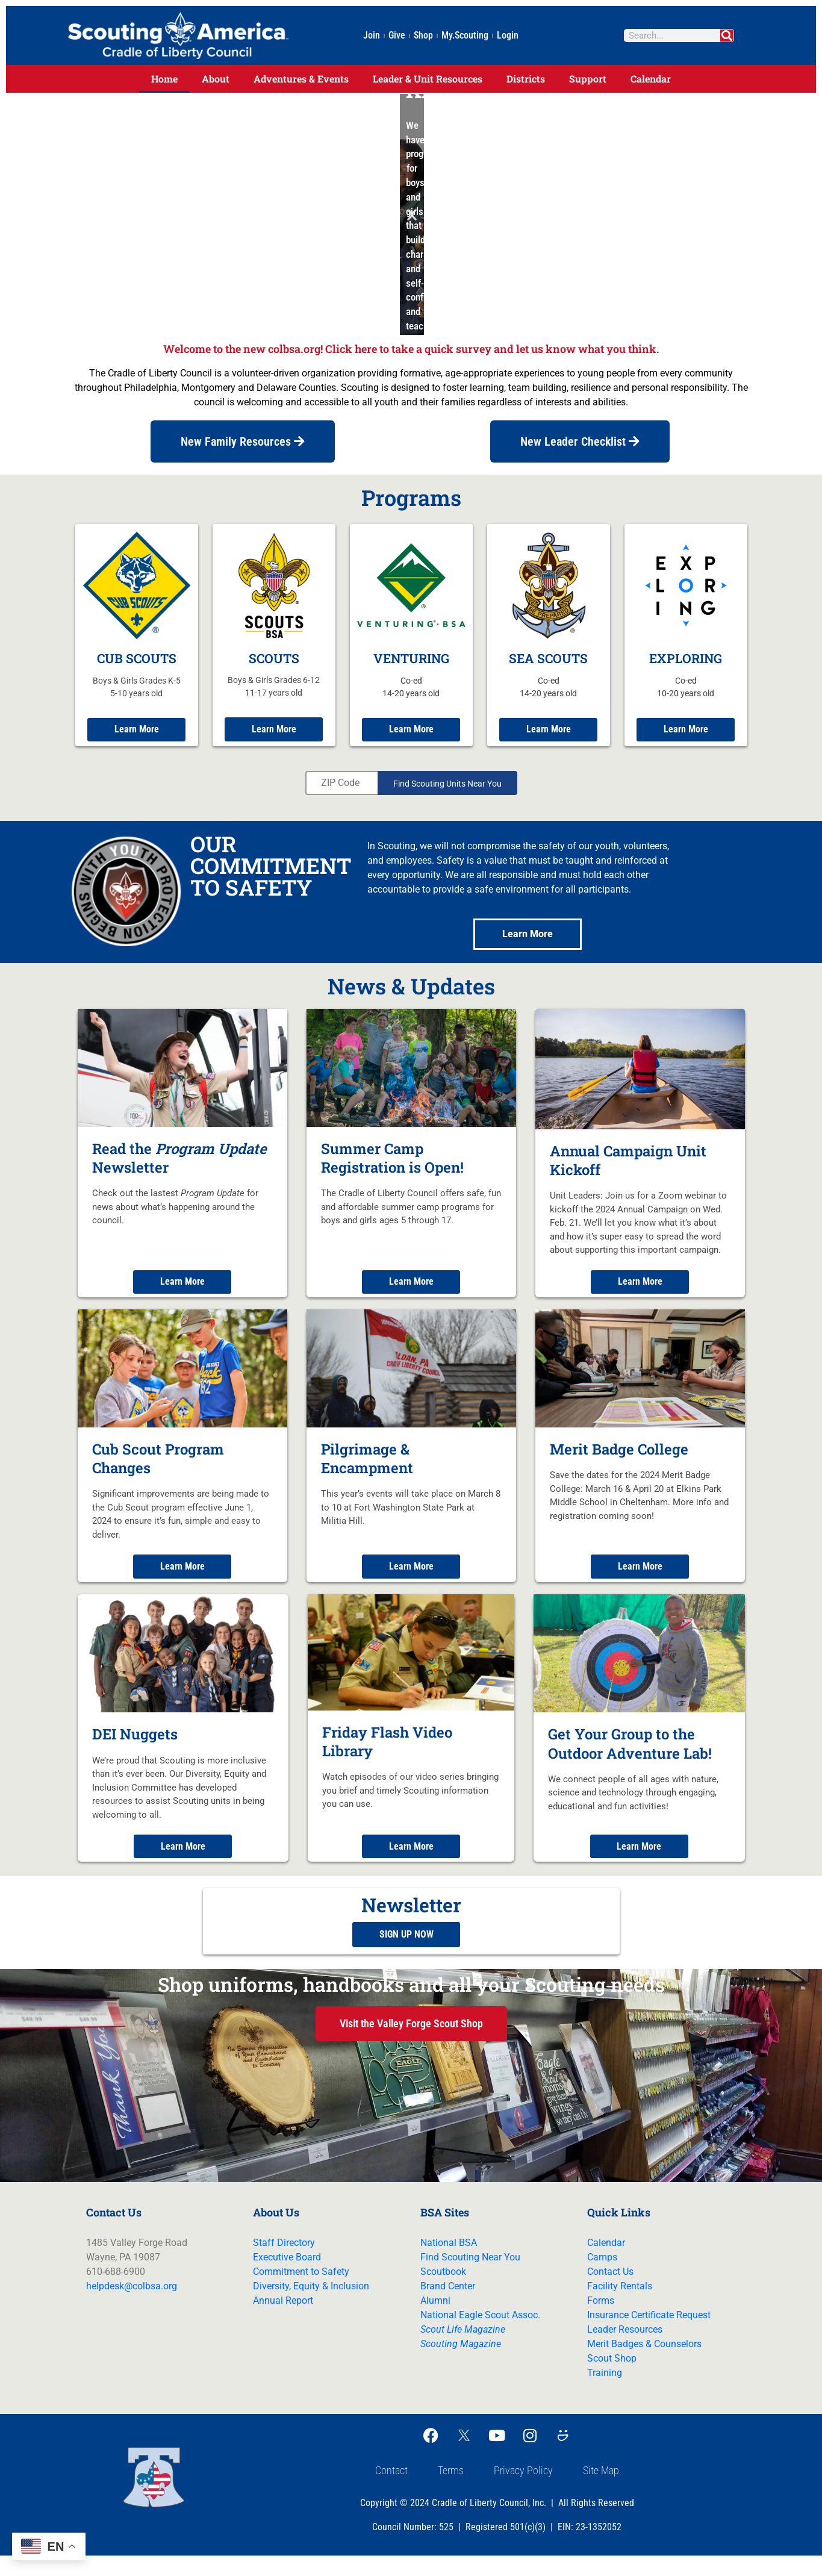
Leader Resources (624, 2350)
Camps (602, 2277)
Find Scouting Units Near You (447, 795)
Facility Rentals (619, 2306)
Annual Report (283, 2321)
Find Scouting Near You (470, 2277)
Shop (423, 35)
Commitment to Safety (301, 2292)
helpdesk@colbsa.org (131, 2306)
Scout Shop (612, 2378)
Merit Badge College (619, 1461)
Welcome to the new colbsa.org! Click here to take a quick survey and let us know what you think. (411, 348)
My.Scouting (464, 35)
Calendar (651, 78)
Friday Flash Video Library (387, 1756)
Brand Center (447, 2306)
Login (507, 35)
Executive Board (287, 2277)
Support (587, 78)
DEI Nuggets (135, 1749)
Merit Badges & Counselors (644, 2364)
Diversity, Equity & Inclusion (311, 2306)
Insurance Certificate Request (649, 2335)
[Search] (726, 36)
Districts (525, 78)
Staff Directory (284, 2263)
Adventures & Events (301, 78)
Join (371, 35)
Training (604, 2393)
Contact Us (610, 2292)
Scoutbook (443, 2292)
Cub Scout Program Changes (158, 1471)
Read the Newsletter (179, 1169)
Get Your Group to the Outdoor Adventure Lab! (630, 1758)
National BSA (448, 2263)
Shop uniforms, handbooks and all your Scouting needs (411, 2004)
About (215, 78)
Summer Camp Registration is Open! (392, 1169)
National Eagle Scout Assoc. (480, 2335)
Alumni (435, 2321)
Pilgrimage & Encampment (367, 1471)
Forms (600, 2321)
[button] (410, 214)
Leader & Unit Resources (427, 78)
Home (164, 78)
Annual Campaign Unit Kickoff (628, 1172)
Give (396, 35)
